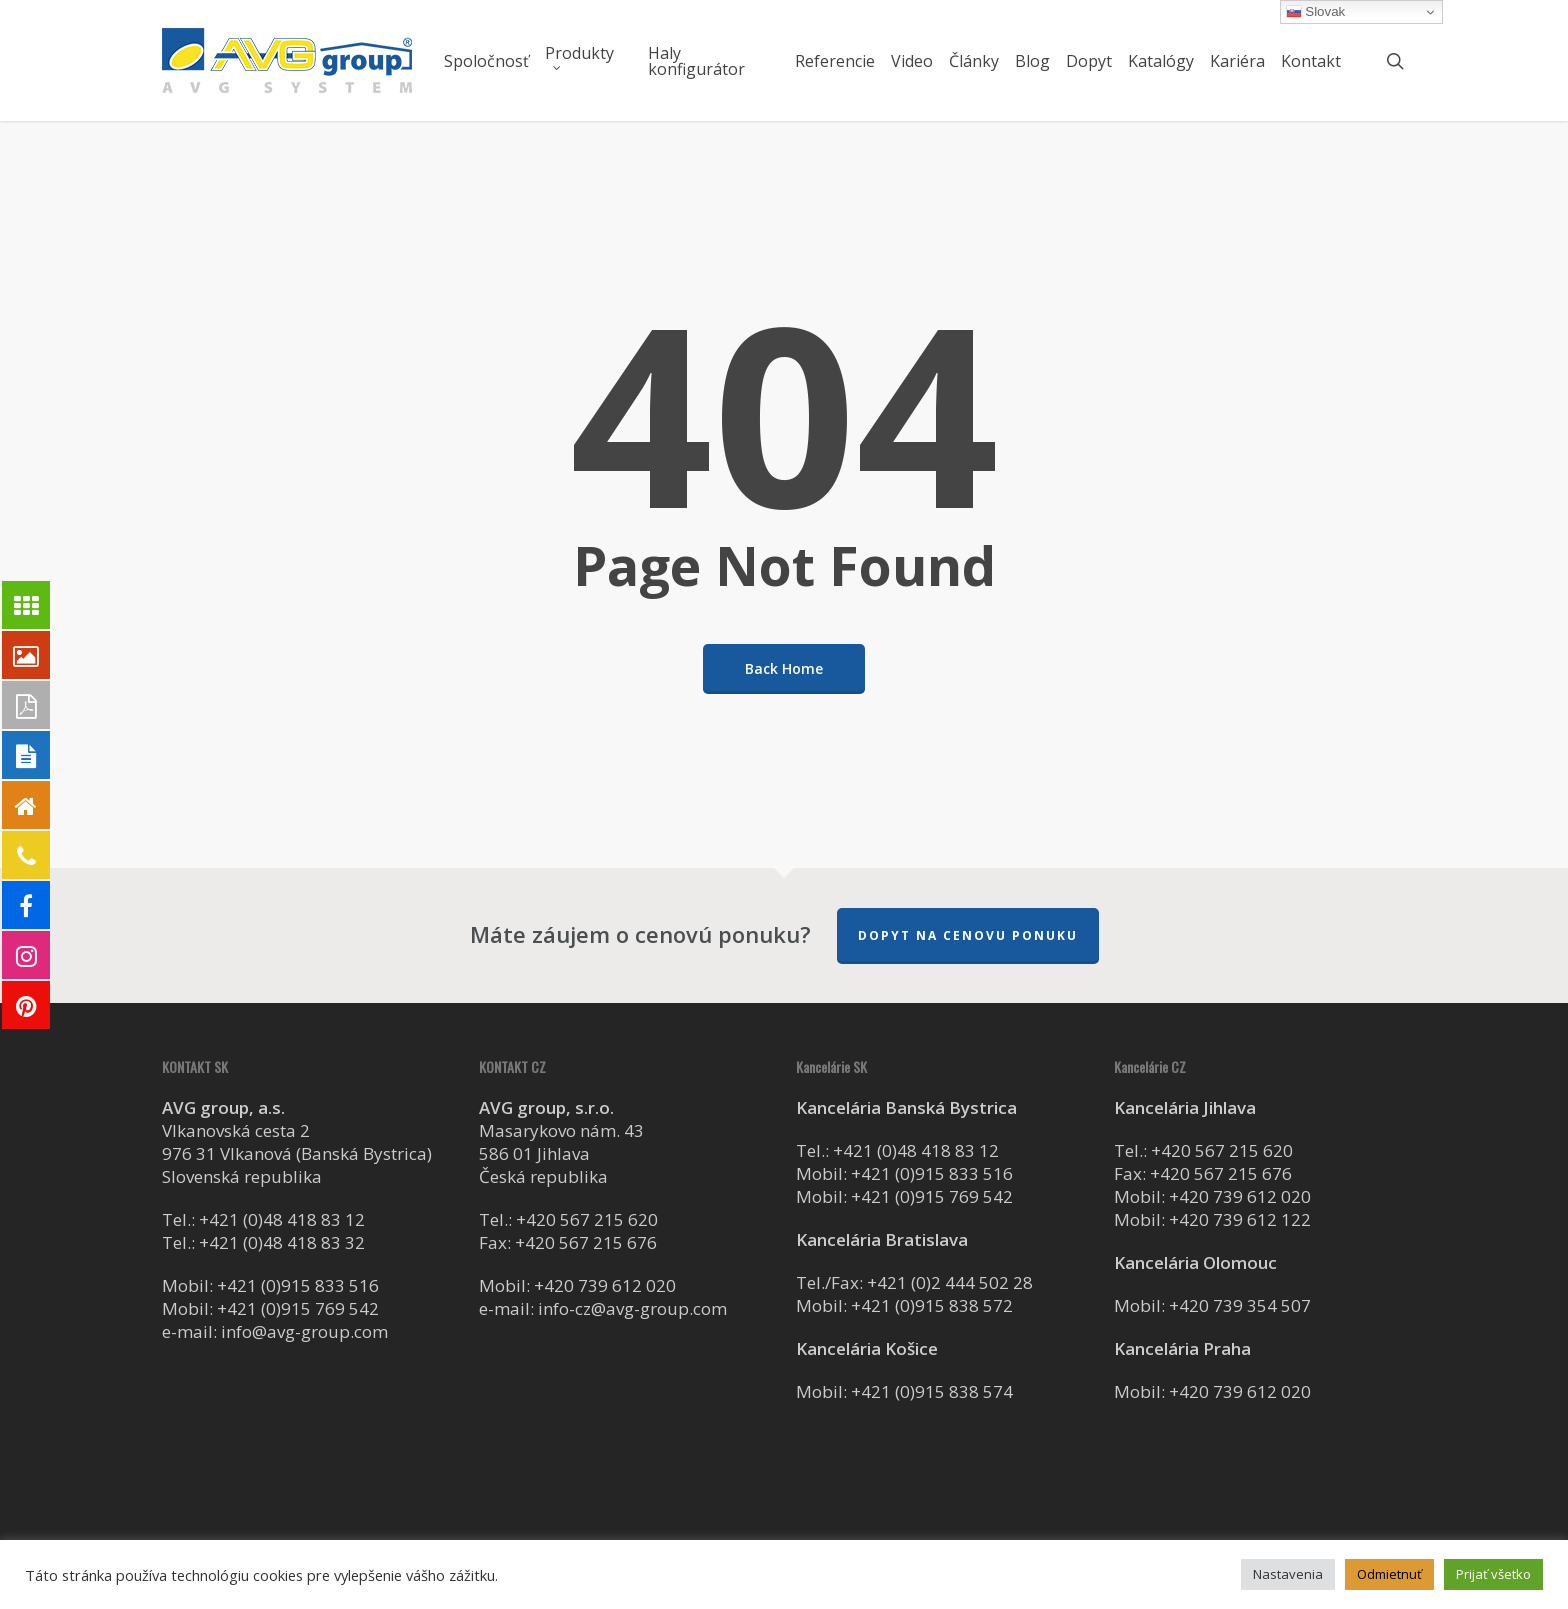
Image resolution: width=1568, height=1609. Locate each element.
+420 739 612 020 (605, 1285)
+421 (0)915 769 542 (298, 1308)
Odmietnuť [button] (1389, 1574)
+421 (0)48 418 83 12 (282, 1219)
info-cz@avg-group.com (632, 1308)
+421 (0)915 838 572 (932, 1305)
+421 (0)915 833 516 (298, 1285)
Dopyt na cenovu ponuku (968, 935)
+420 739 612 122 (1240, 1219)
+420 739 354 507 (1240, 1305)
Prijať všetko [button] (1493, 1574)
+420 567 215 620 (587, 1219)
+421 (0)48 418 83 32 (282, 1242)
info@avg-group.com (304, 1331)
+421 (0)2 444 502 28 (950, 1282)
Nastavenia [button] (1288, 1574)
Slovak (1316, 12)
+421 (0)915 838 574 (932, 1391)
